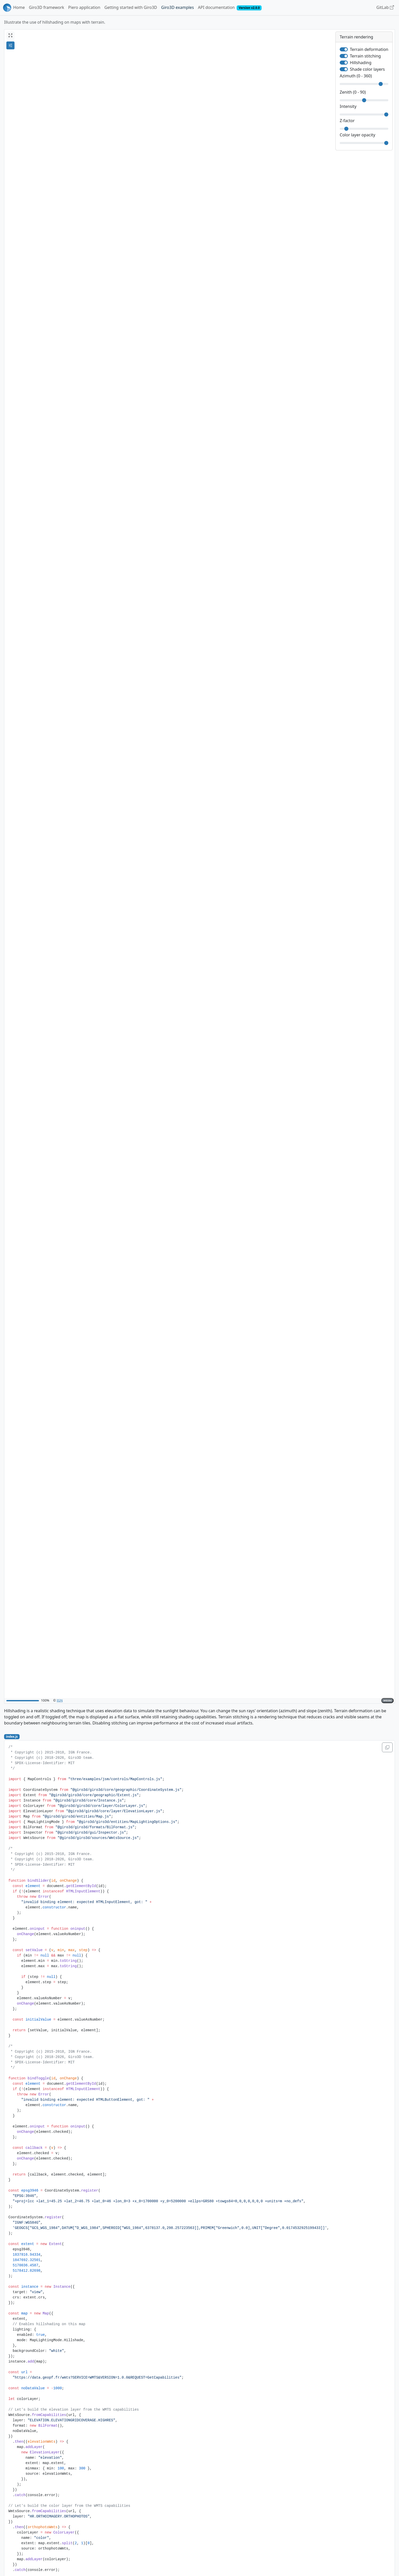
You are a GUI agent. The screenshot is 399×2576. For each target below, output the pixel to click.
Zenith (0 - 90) (353, 92)
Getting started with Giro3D (130, 7)
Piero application (84, 7)
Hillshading (360, 62)
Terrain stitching (365, 56)
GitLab (385, 7)
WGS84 (387, 1700)
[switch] (344, 49)
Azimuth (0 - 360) (356, 76)
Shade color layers (367, 69)
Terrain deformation (369, 49)
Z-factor (347, 120)
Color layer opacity (357, 135)
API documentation (216, 7)
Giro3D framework (46, 7)
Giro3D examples (177, 7)
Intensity (348, 106)
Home (19, 7)
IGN (60, 1700)
